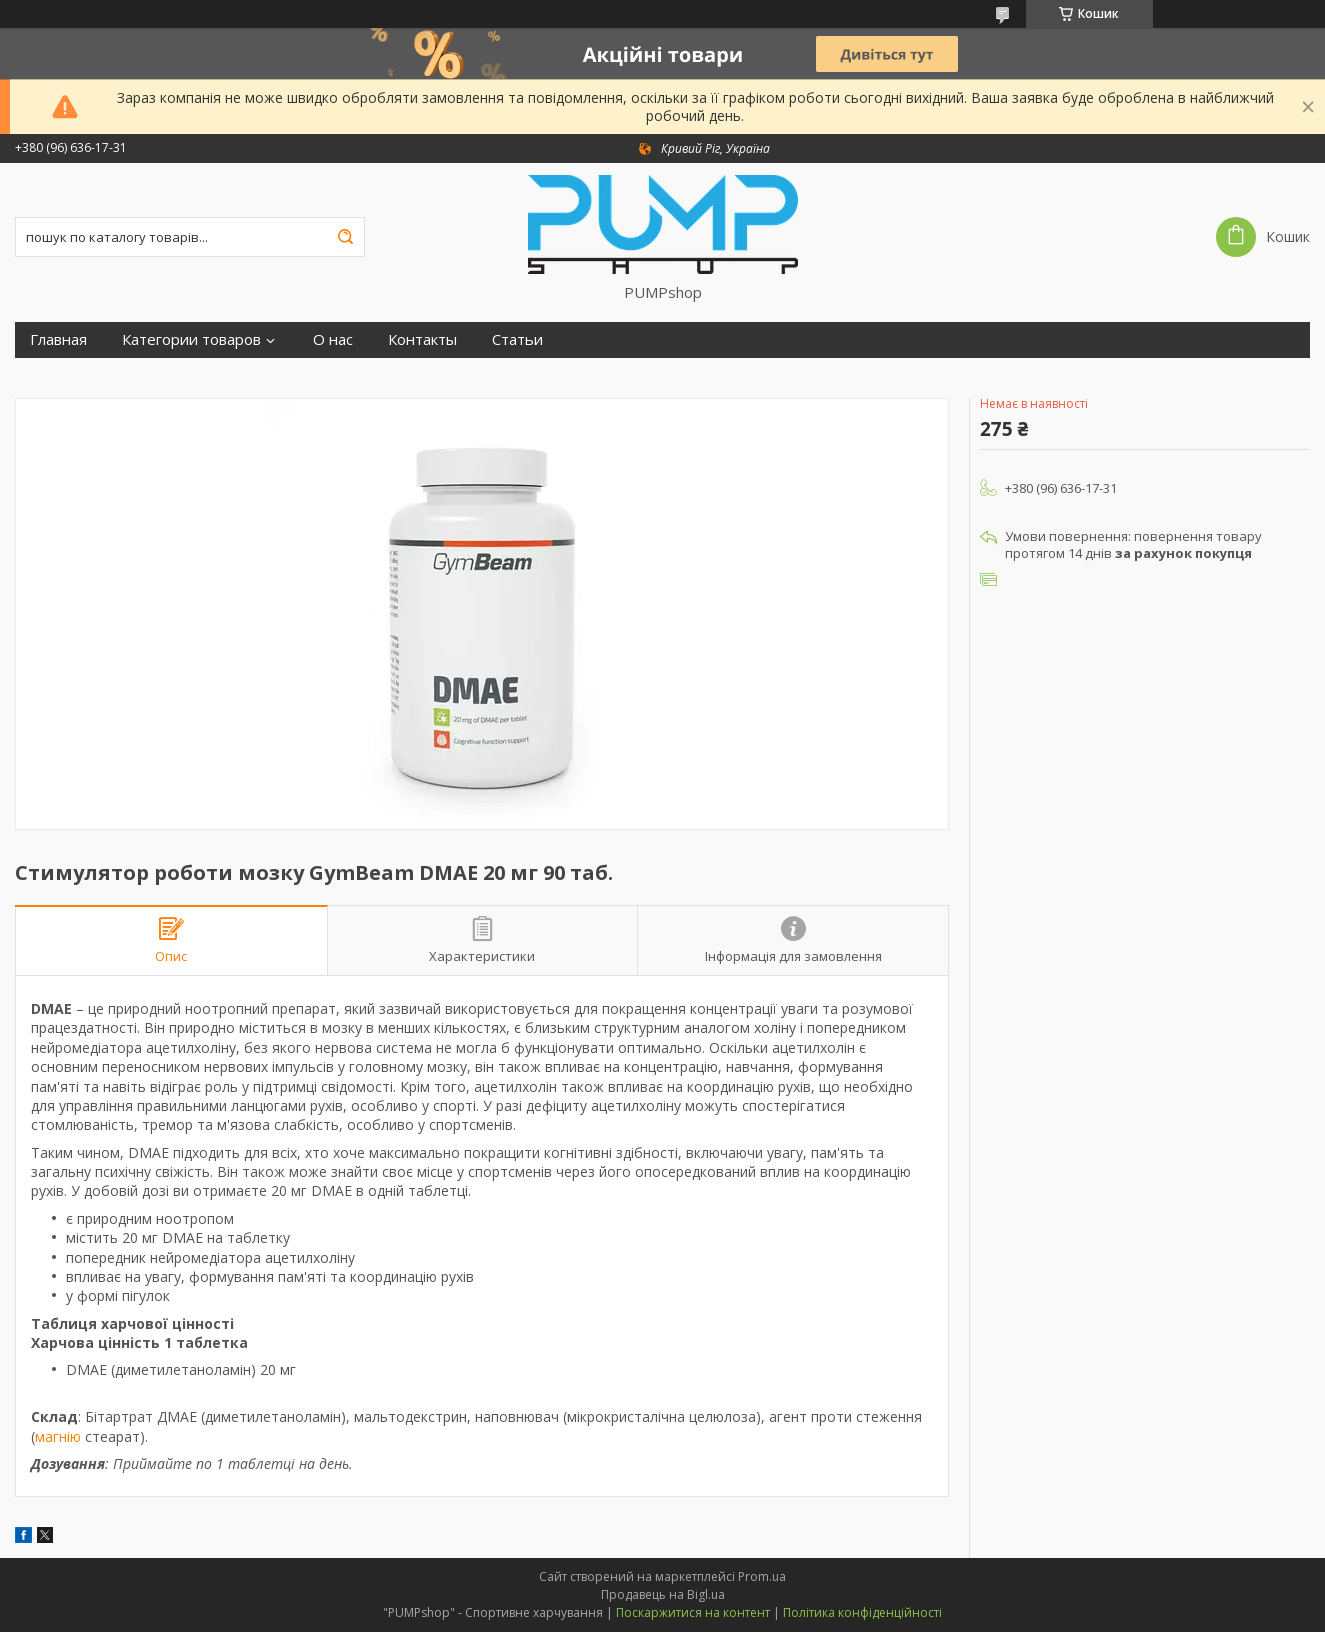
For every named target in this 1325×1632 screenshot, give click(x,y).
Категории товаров (191, 339)
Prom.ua (762, 1576)
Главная (58, 339)
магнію (58, 1436)
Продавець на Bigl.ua (663, 1594)
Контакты (422, 339)
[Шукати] (345, 237)
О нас (333, 339)
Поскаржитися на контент (693, 1612)
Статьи (517, 339)
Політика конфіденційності (862, 1612)
